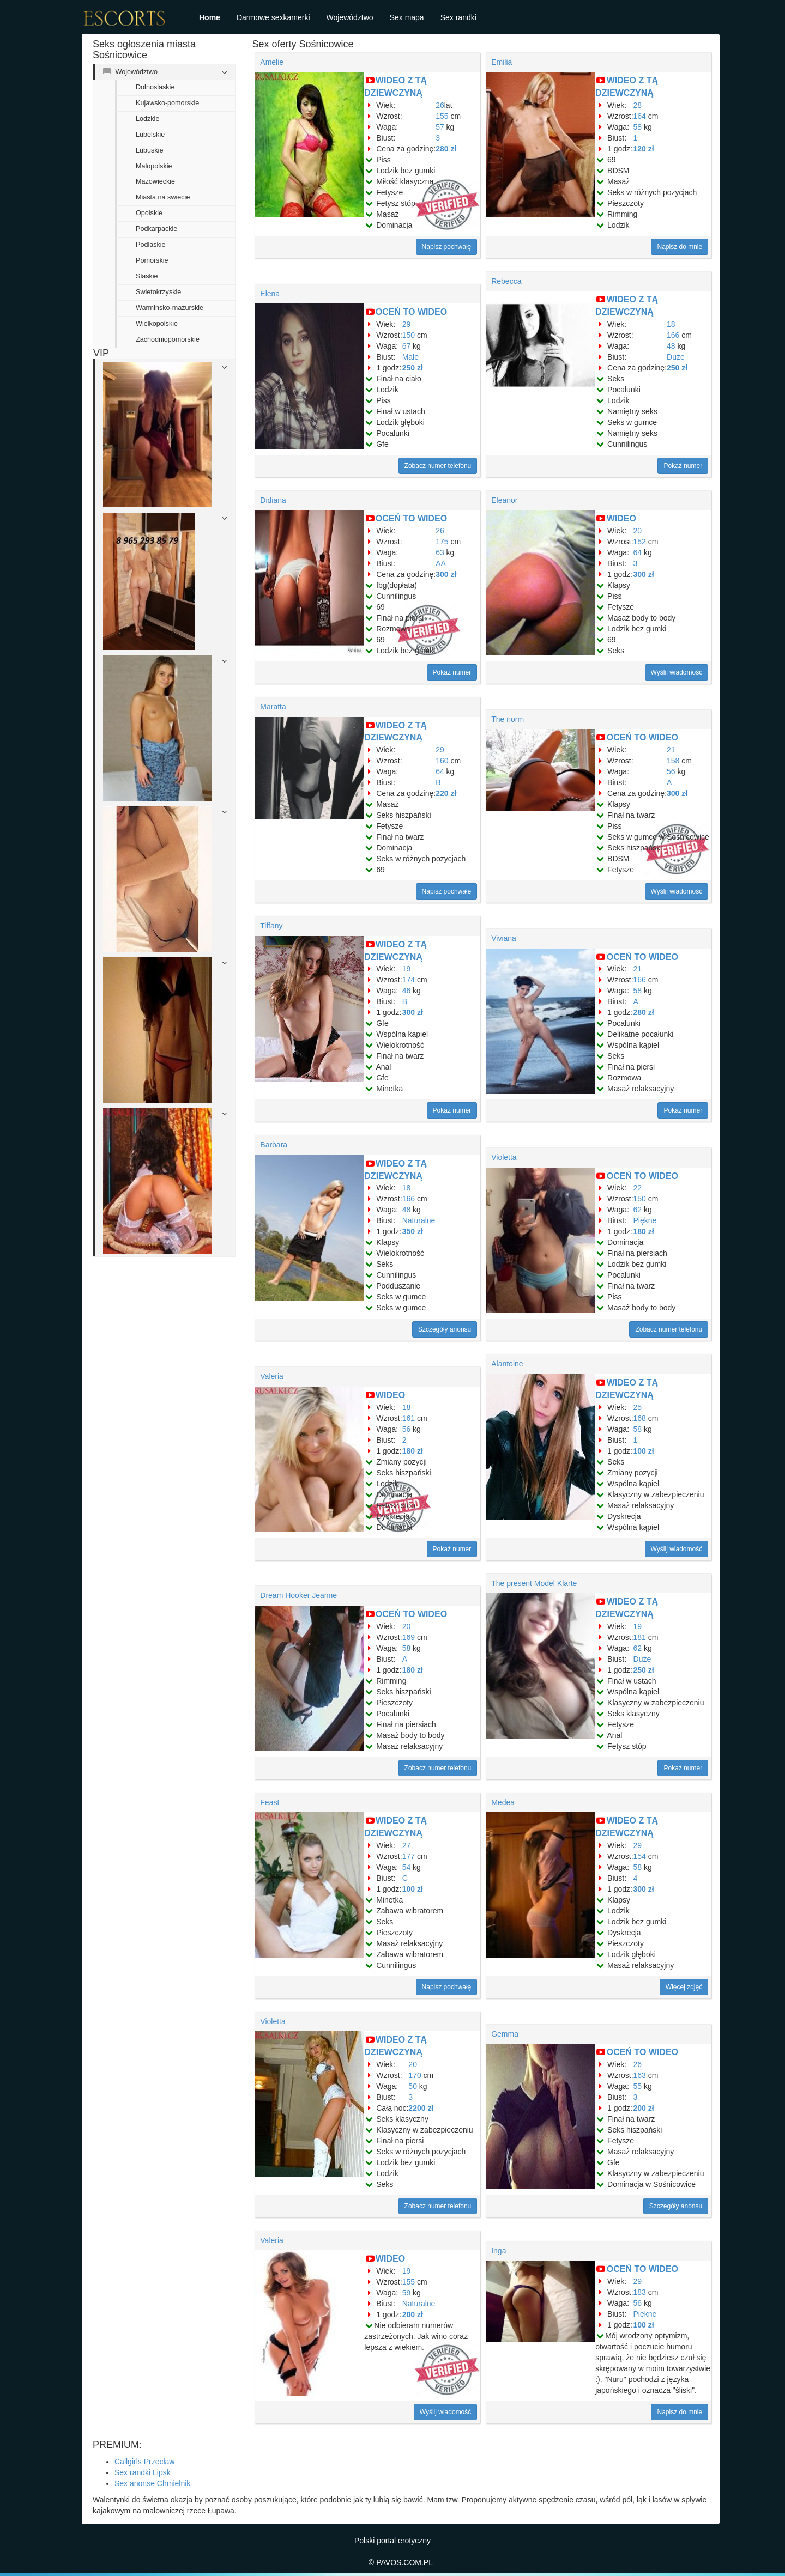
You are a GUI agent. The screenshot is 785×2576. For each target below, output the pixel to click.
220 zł (446, 793)
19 (406, 968)
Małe (410, 357)
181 (639, 1637)
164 (639, 116)
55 (637, 2086)
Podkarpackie (156, 229)
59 (406, 2292)
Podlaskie (151, 244)
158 (673, 760)
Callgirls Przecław (144, 2461)
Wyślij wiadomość (677, 672)
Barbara (273, 1144)
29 (406, 324)
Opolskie (149, 213)
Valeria (271, 1376)
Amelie (271, 62)
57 (440, 127)
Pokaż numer (682, 466)
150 (408, 335)
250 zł (412, 367)
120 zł (643, 148)
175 (442, 541)
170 (414, 2075)
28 (637, 105)
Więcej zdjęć (684, 1987)
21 (671, 749)
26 (440, 105)
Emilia (501, 62)
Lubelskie (150, 134)
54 (406, 1867)
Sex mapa (407, 17)
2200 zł (420, 2108)
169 (408, 1637)
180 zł (643, 1231)
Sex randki (458, 17)
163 (639, 2075)
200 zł (643, 2108)
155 (442, 116)
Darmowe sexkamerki (273, 17)
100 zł (643, 1451)
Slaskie (147, 276)
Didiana (273, 500)
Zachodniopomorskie (168, 339)
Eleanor (504, 500)
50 (412, 2086)
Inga (498, 2250)
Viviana (503, 938)
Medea (503, 1802)
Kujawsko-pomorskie (167, 103)
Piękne (645, 1220)
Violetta (503, 1157)
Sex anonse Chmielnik (152, 2483)
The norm (507, 719)
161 (408, 1418)
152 (639, 541)
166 (673, 335)
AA (441, 563)
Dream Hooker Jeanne (298, 1595)
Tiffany (271, 925)
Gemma (504, 2034)
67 (406, 346)
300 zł (446, 574)
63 (440, 552)
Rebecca (506, 281)
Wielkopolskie (157, 323)
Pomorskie (152, 260)
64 (637, 552)
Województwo (350, 17)
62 (637, 1209)
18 (671, 324)
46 (406, 990)
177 (408, 1856)
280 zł (446, 148)
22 (637, 1187)
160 (442, 760)
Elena (270, 293)
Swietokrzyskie (158, 292)
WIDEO (621, 518)
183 (639, 2292)
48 (671, 346)
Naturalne (419, 1220)
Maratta (273, 706)
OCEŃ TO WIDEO (411, 312)
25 (637, 1407)
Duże (676, 357)
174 (408, 979)
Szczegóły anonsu (444, 1329)
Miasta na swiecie (163, 197)
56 (671, 771)
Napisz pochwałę (447, 247)
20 (637, 530)
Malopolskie (154, 166)
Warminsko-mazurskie (169, 308)
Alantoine (507, 1363)
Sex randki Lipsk (142, 2472)
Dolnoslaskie (155, 87)
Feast (269, 1802)
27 (406, 1845)
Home (209, 17)
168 (639, 1418)
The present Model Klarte (534, 1583)
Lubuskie (149, 150)
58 (637, 127)
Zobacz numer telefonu (438, 466)
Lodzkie (147, 119)
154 (639, 1856)
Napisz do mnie (679, 247)
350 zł (412, 1231)
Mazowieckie (155, 181)
